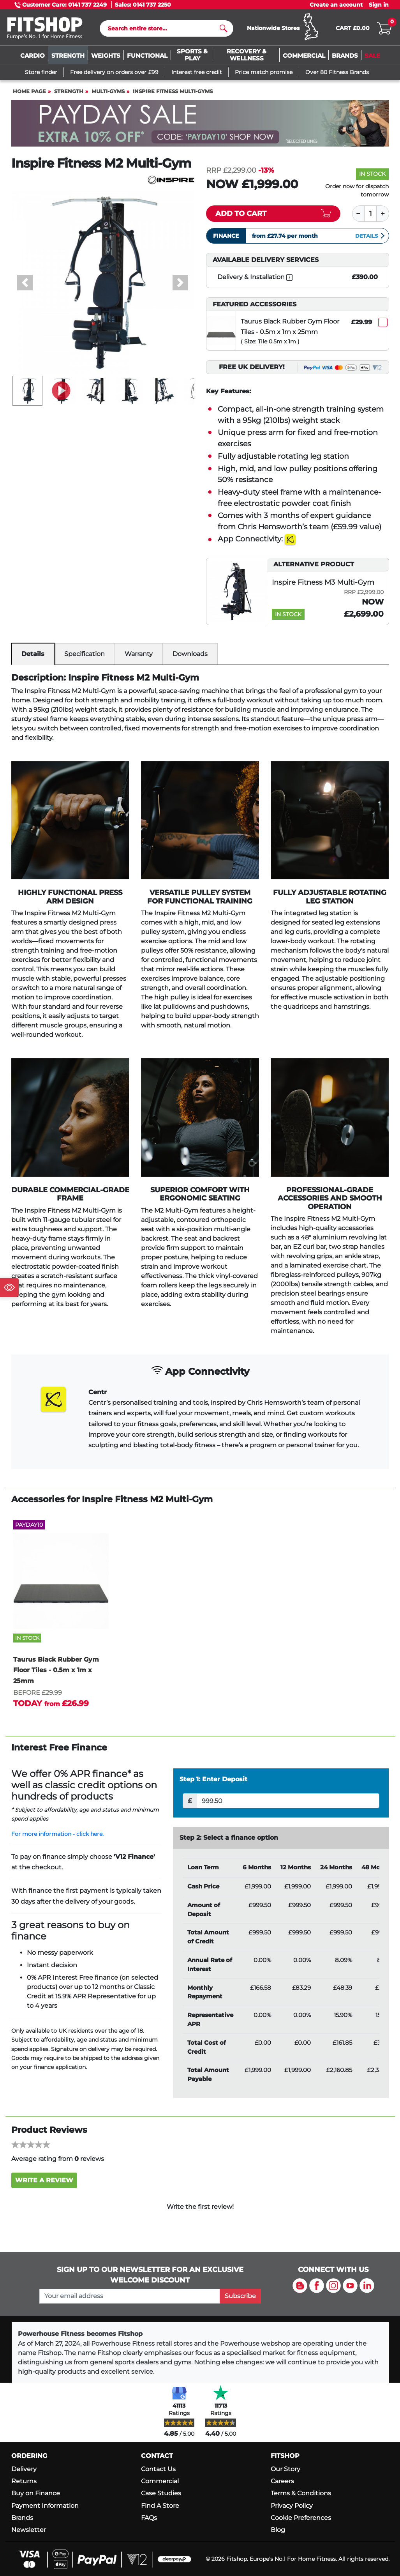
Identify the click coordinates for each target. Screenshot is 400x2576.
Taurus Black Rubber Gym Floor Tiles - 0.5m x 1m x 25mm (290, 327)
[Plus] (383, 213)
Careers (282, 2481)
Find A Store (160, 2505)
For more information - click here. (57, 1834)
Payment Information (45, 2505)
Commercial (160, 2481)
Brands (22, 2517)
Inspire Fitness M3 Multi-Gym (323, 582)
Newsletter (28, 2530)
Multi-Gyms (108, 91)
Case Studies (161, 2493)
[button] (25, 282)
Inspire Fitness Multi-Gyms (173, 91)
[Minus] (358, 213)
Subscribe (240, 2296)
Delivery (24, 2469)
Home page (29, 91)
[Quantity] (370, 213)
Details (370, 236)
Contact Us (158, 2469)
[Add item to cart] (273, 213)
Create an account (336, 4)
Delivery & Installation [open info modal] (255, 277)
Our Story (285, 2469)
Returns (24, 2481)
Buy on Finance (35, 2493)
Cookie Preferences (301, 2517)
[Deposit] (288, 1800)
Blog (278, 2530)
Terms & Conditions (301, 2493)
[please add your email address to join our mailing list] (129, 2296)
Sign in (379, 4)
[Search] (163, 28)
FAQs (149, 2517)
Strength (68, 91)
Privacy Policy (292, 2505)
